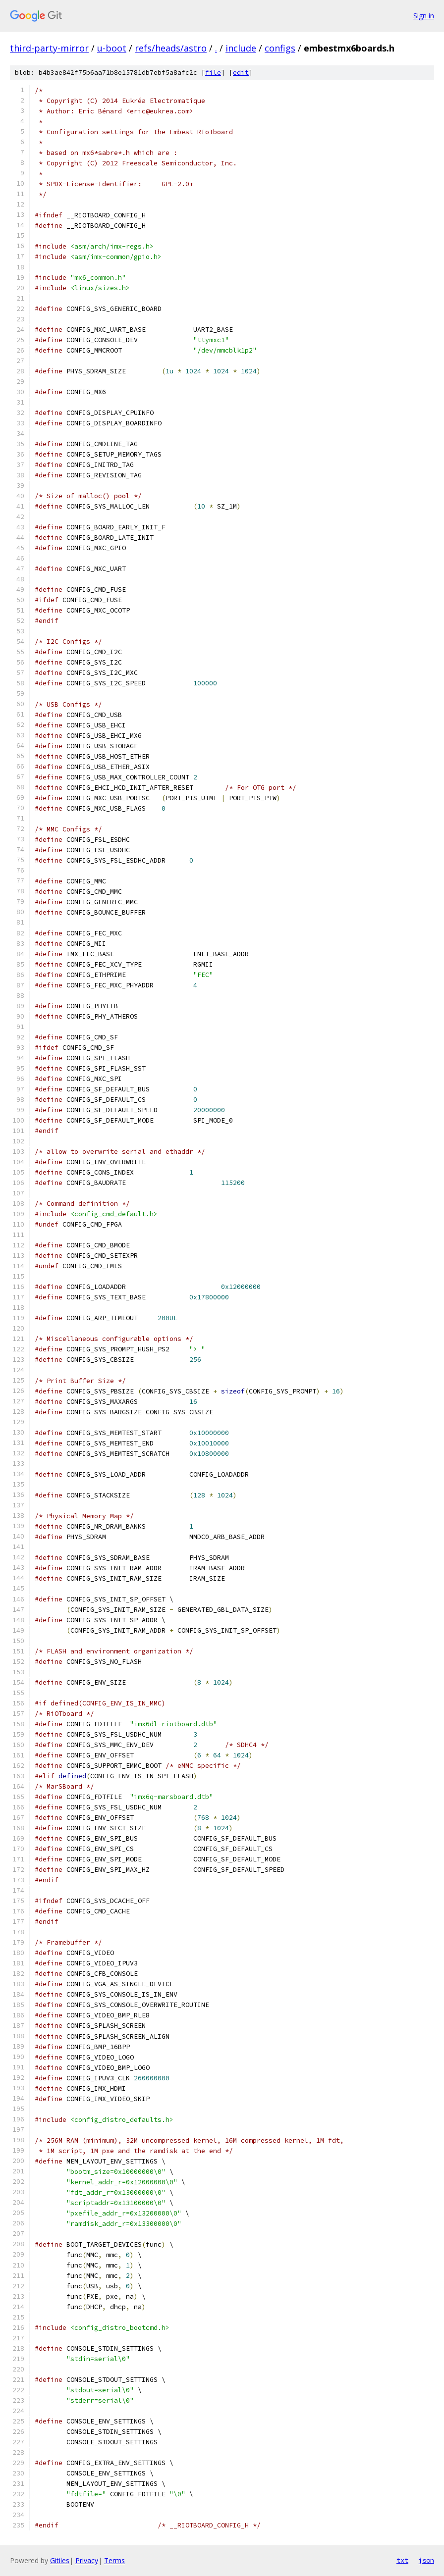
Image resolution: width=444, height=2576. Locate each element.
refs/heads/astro (171, 48)
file (213, 72)
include (240, 48)
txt (402, 2560)
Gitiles (59, 2560)
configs (280, 48)
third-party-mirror (49, 48)
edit (241, 72)
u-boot (111, 48)
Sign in (423, 15)
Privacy (86, 2560)
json (426, 2560)
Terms (114, 2560)
